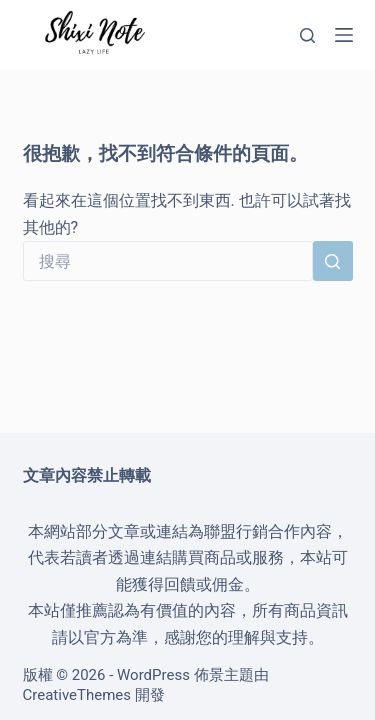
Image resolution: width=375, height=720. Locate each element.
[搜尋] (307, 35)
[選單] (344, 35)
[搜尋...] (168, 261)
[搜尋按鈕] (333, 261)
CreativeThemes (77, 695)
